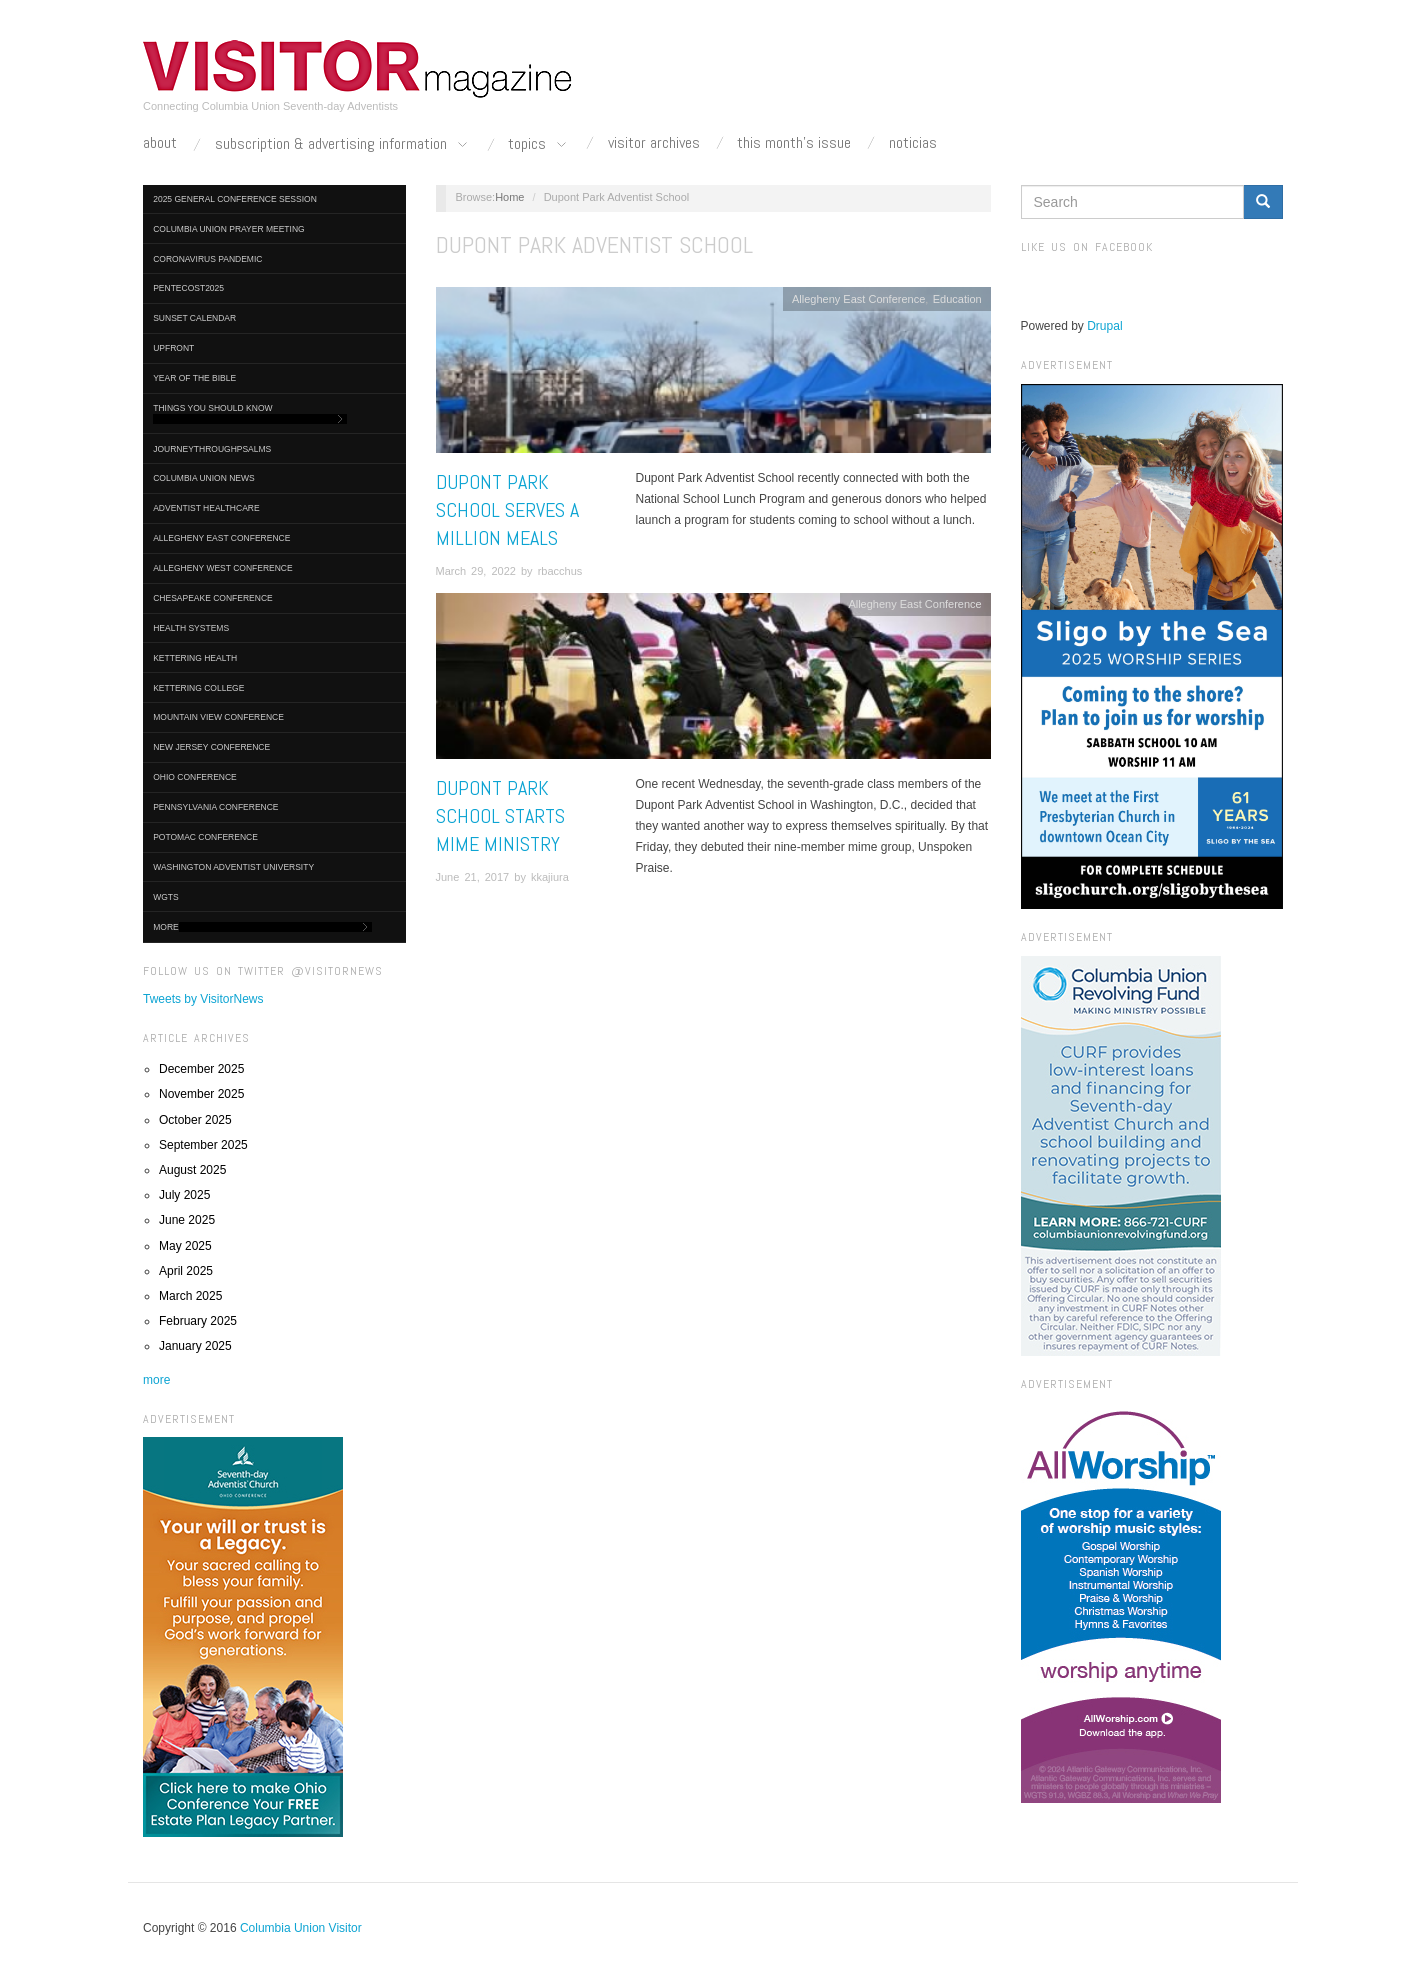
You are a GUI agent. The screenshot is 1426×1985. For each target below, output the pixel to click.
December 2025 (201, 1069)
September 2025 (203, 1145)
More (262, 927)
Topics (539, 145)
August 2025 (192, 1170)
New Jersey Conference (211, 747)
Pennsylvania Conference (215, 807)
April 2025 (186, 1271)
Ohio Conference (195, 777)
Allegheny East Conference (221, 538)
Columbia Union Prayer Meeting (228, 229)
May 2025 (185, 1246)
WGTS (166, 897)
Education (957, 299)
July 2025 (184, 1195)
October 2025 (195, 1120)
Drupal (1104, 326)
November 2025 (201, 1094)
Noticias (913, 143)
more (156, 1380)
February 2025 (198, 1321)
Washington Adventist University (233, 867)
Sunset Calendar (194, 318)
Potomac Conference (205, 837)
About (160, 143)
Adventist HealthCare (206, 508)
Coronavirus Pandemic (207, 259)
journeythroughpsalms (212, 449)
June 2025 (187, 1220)
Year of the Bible (194, 378)
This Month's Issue (794, 143)
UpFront (173, 348)
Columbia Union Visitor (301, 1928)
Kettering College (198, 688)
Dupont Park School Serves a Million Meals (507, 510)
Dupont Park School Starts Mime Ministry (500, 816)
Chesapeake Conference (213, 598)
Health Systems (191, 628)
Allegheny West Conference (223, 568)
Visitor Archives (654, 143)
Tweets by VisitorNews (203, 999)
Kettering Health (195, 658)
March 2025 (190, 1296)
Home (509, 197)
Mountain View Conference (218, 717)
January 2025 (195, 1346)
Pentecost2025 (188, 288)
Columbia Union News (204, 478)
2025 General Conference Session (235, 199)
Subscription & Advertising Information (343, 145)
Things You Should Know (250, 413)
